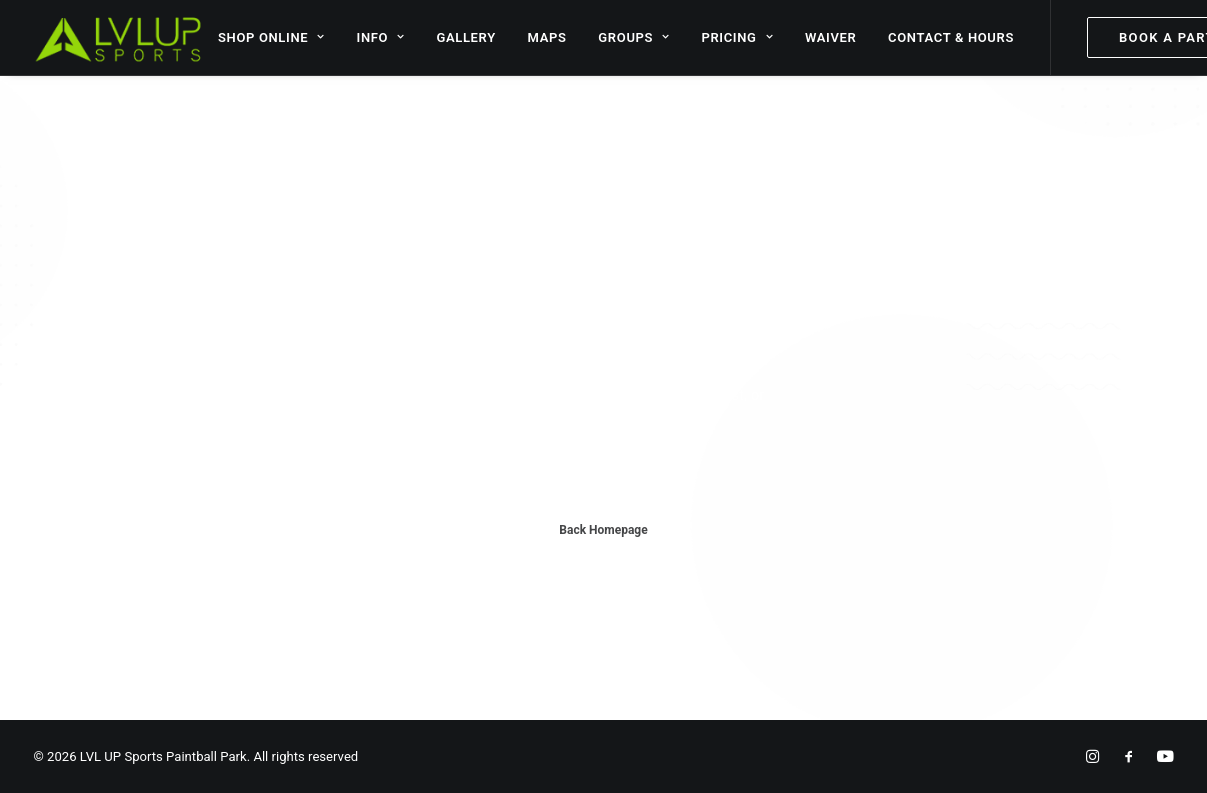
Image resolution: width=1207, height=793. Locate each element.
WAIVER (831, 37)
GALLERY (465, 37)
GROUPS (633, 37)
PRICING (737, 37)
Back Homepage (603, 530)
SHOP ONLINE (271, 37)
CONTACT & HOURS (951, 37)
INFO (381, 37)
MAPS (547, 37)
